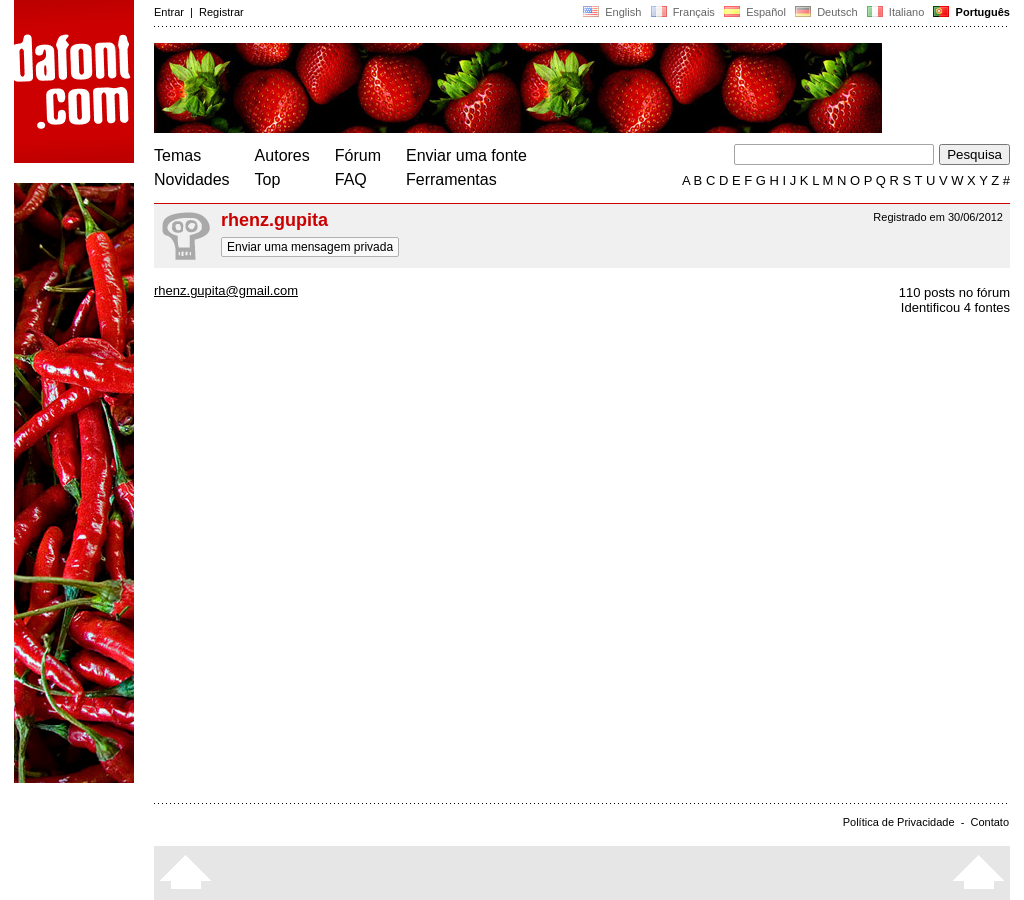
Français (682, 12)
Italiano (896, 12)
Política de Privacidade (899, 822)
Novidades (192, 179)
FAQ (351, 179)
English (612, 12)
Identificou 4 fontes (955, 307)
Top (268, 179)
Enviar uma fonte (466, 155)
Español (755, 12)
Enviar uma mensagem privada (310, 247)
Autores (282, 155)
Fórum (358, 155)
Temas (177, 155)
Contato (989, 822)
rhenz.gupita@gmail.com (226, 290)
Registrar (221, 12)
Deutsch (826, 12)
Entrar (169, 12)
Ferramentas (451, 179)
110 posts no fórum (954, 292)
